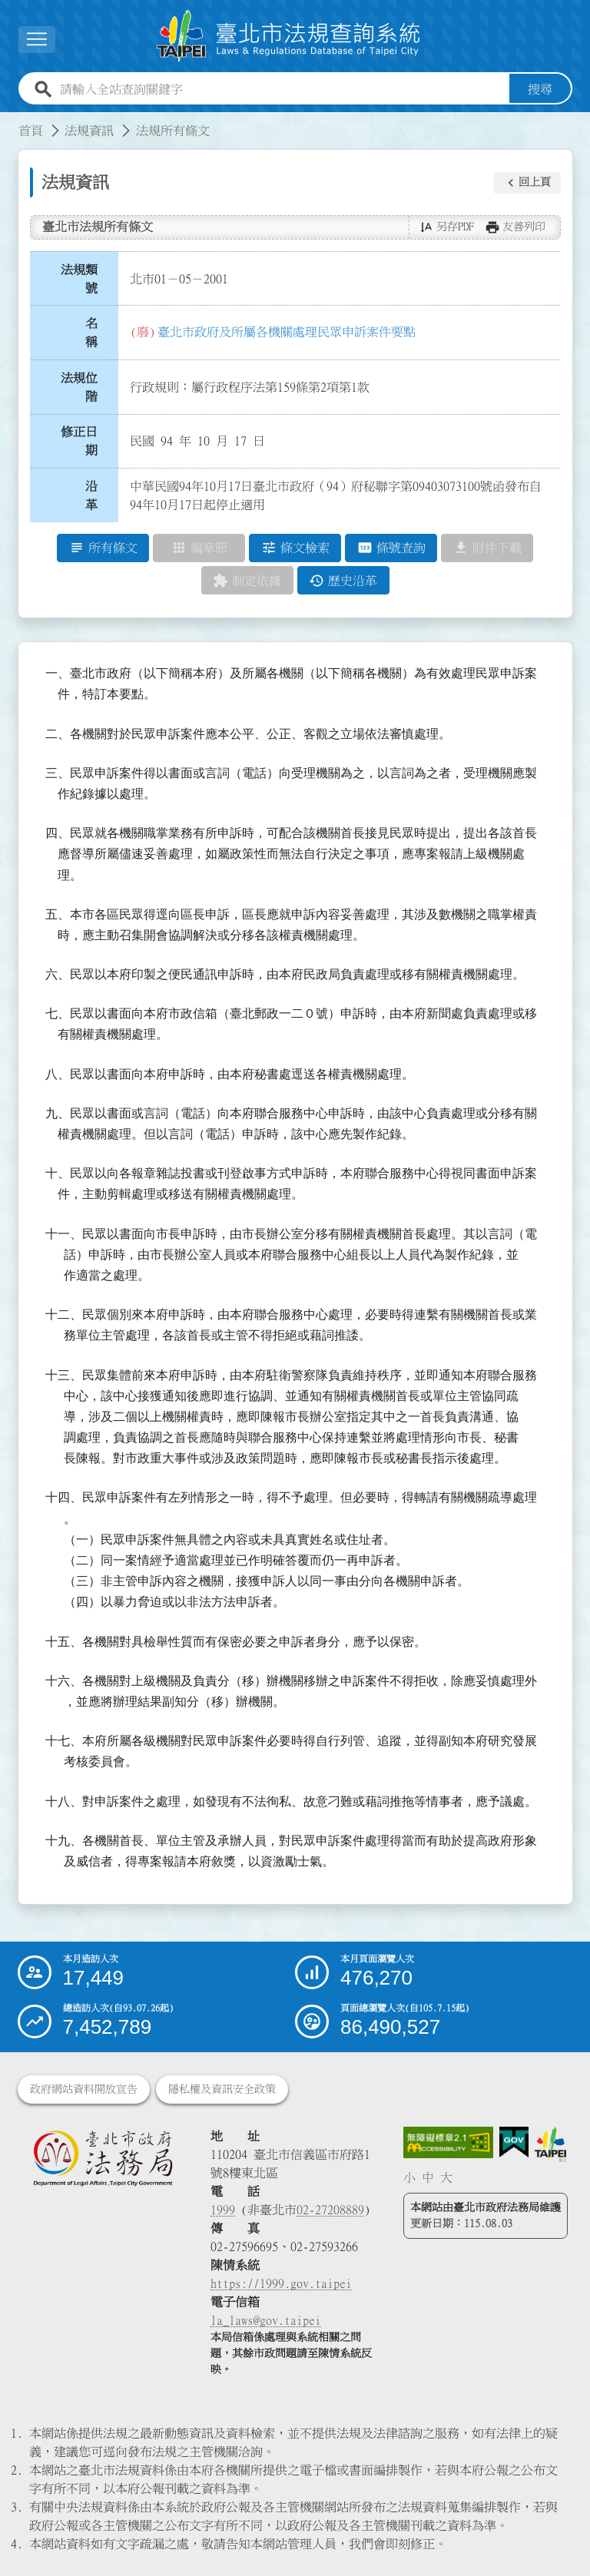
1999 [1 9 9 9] (222, 2210)
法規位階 (79, 387)
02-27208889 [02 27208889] (330, 2210)
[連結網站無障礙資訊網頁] (448, 2143)
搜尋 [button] (540, 90)
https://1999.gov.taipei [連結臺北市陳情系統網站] (281, 2283)
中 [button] (428, 2178)
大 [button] (446, 2178)
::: (9, 122)
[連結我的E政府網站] (514, 2142)
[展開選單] (36, 39)
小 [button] (409, 2178)
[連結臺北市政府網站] (550, 2145)
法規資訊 (89, 131)
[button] (527, 183)
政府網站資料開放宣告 (84, 2089)
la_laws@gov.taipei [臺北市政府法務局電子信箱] (265, 2320)
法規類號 (79, 278)
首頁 (30, 131)
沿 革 (96, 496)
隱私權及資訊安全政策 (222, 2089)
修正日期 (79, 441)
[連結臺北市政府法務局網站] (102, 2158)
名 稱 (96, 333)
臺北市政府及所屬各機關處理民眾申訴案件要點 (286, 332)
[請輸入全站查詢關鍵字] (281, 89)
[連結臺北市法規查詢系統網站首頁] (289, 36)
